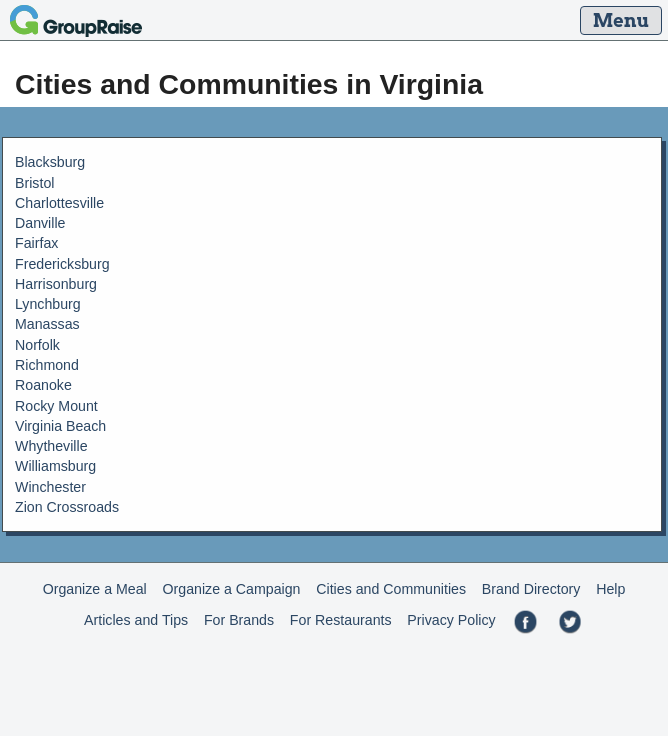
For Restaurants (341, 620)
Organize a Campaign (232, 589)
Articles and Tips (136, 620)
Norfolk (37, 345)
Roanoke (43, 385)
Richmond (47, 365)
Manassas (47, 324)
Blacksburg (50, 162)
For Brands (239, 620)
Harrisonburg (56, 284)
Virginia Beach (60, 426)
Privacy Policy (451, 620)
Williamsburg (55, 466)
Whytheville (51, 446)
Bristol (34, 183)
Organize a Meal (95, 589)
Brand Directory (531, 589)
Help (610, 589)
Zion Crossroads (67, 507)
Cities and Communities (391, 589)
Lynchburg (48, 304)
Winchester (50, 487)
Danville (40, 223)
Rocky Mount (56, 406)
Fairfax (36, 243)
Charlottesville (59, 203)
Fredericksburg (62, 264)
